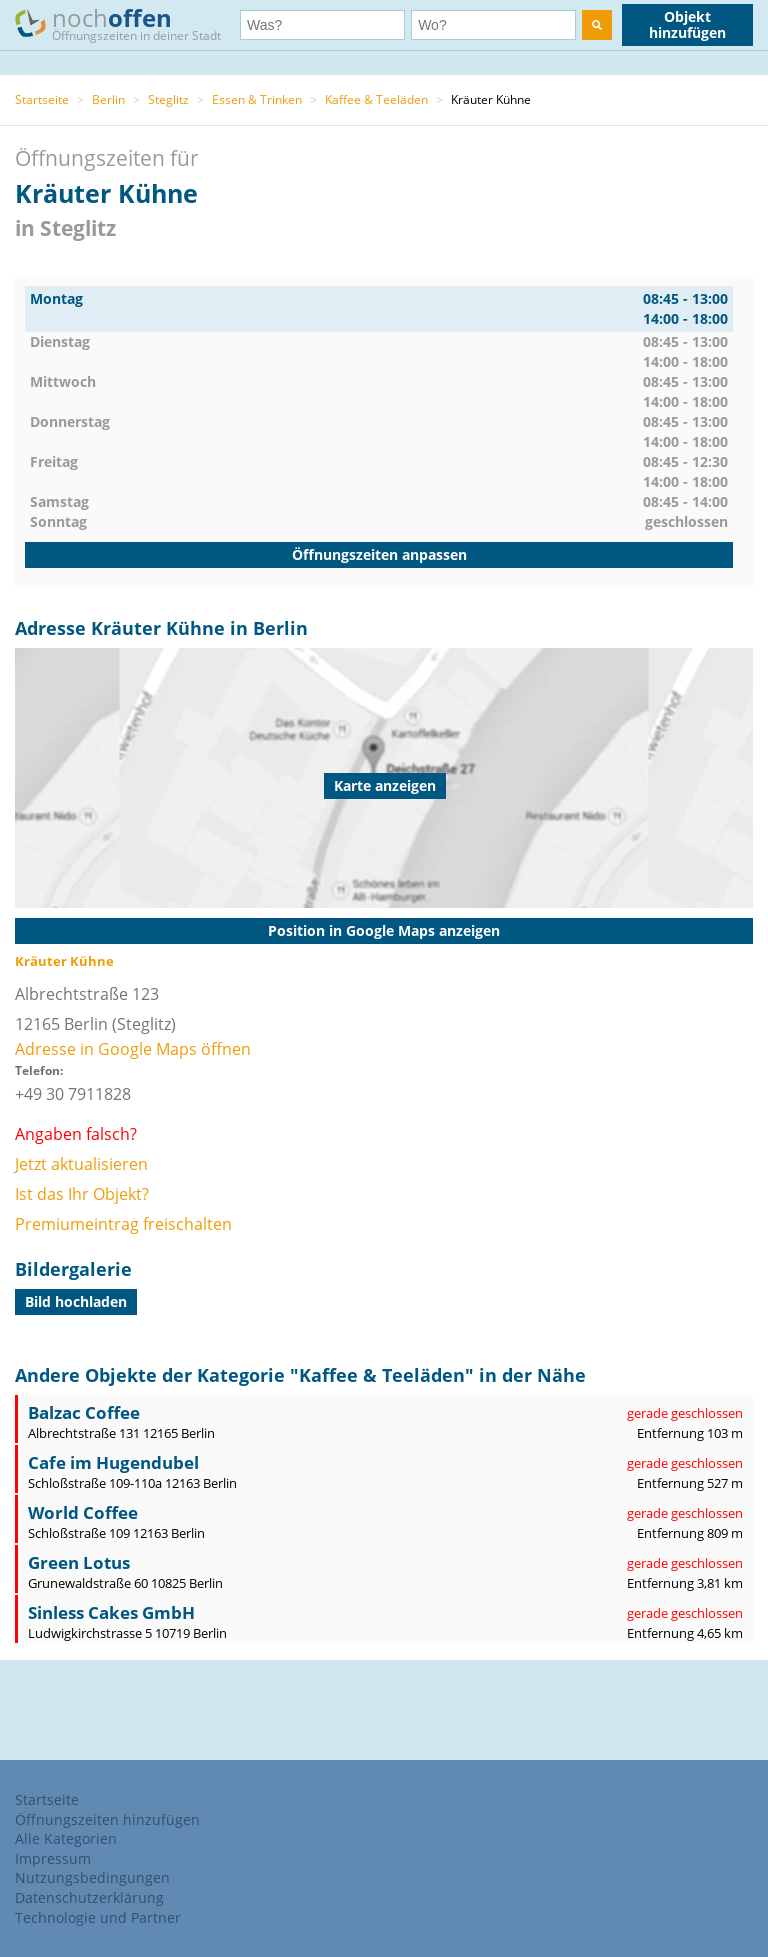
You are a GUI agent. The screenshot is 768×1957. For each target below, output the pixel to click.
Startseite (42, 99)
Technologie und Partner (98, 1917)
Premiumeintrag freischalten (123, 1224)
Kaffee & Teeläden (376, 99)
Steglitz (168, 99)
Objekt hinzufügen (687, 24)
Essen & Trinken (257, 99)
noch (127, 23)
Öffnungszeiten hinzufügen (107, 1819)
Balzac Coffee (84, 1412)
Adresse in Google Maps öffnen (133, 1049)
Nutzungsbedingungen (92, 1877)
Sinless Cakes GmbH (111, 1612)
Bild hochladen (76, 1301)
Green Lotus (79, 1562)
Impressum (53, 1858)
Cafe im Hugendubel (113, 1462)
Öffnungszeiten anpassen (379, 554)
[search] (597, 25)
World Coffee (83, 1512)
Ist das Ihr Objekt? (82, 1194)
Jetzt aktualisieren (81, 1164)
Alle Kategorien (66, 1838)
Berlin (108, 99)
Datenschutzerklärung (89, 1897)
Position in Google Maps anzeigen (384, 930)
